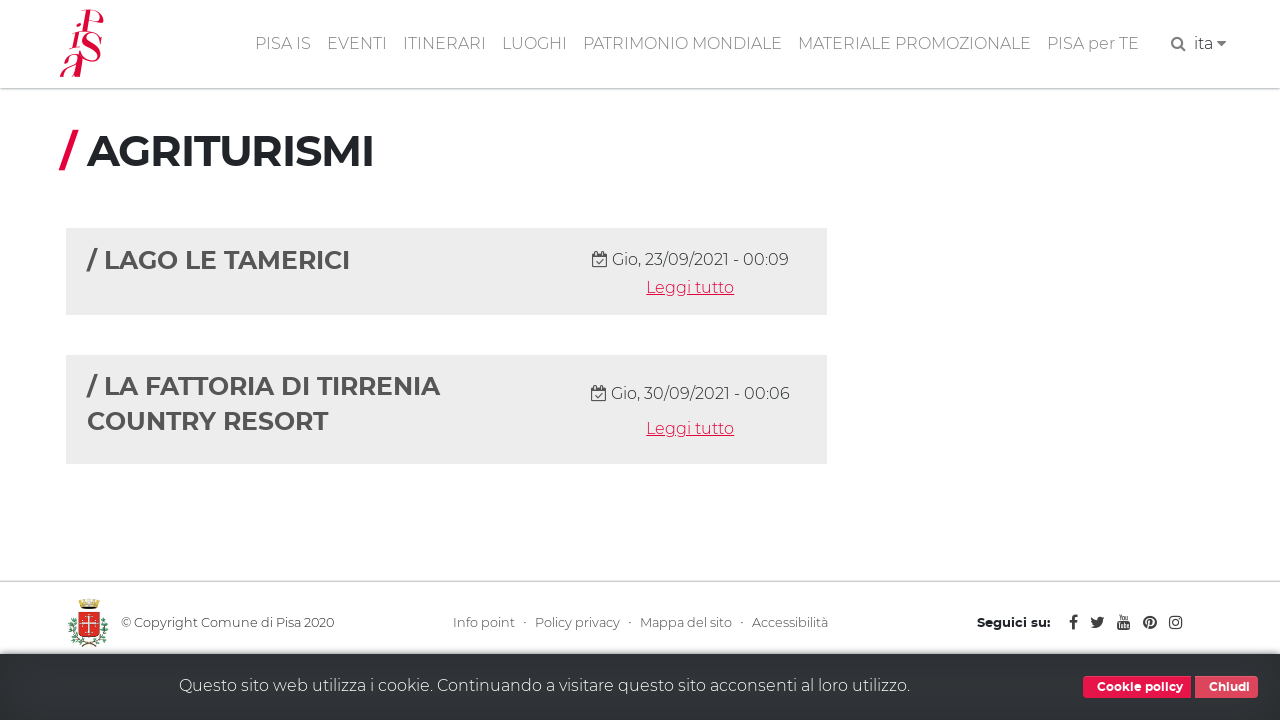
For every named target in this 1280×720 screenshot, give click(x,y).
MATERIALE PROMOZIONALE (914, 43)
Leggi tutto (690, 287)
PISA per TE (1093, 43)
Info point (484, 622)
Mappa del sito (686, 622)
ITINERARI (444, 43)
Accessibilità (790, 622)
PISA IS (283, 43)
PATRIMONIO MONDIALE (682, 43)
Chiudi (1226, 687)
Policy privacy (577, 622)
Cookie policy (1137, 687)
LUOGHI (534, 43)
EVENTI (357, 43)
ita (1210, 43)
